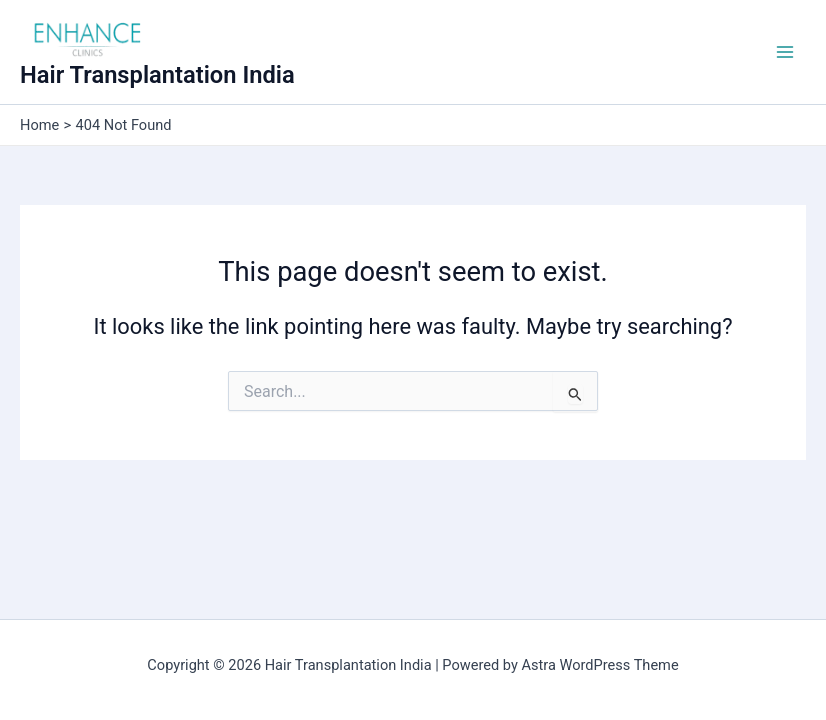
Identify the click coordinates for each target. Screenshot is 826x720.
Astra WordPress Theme (599, 665)
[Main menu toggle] (785, 52)
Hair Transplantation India (157, 75)
